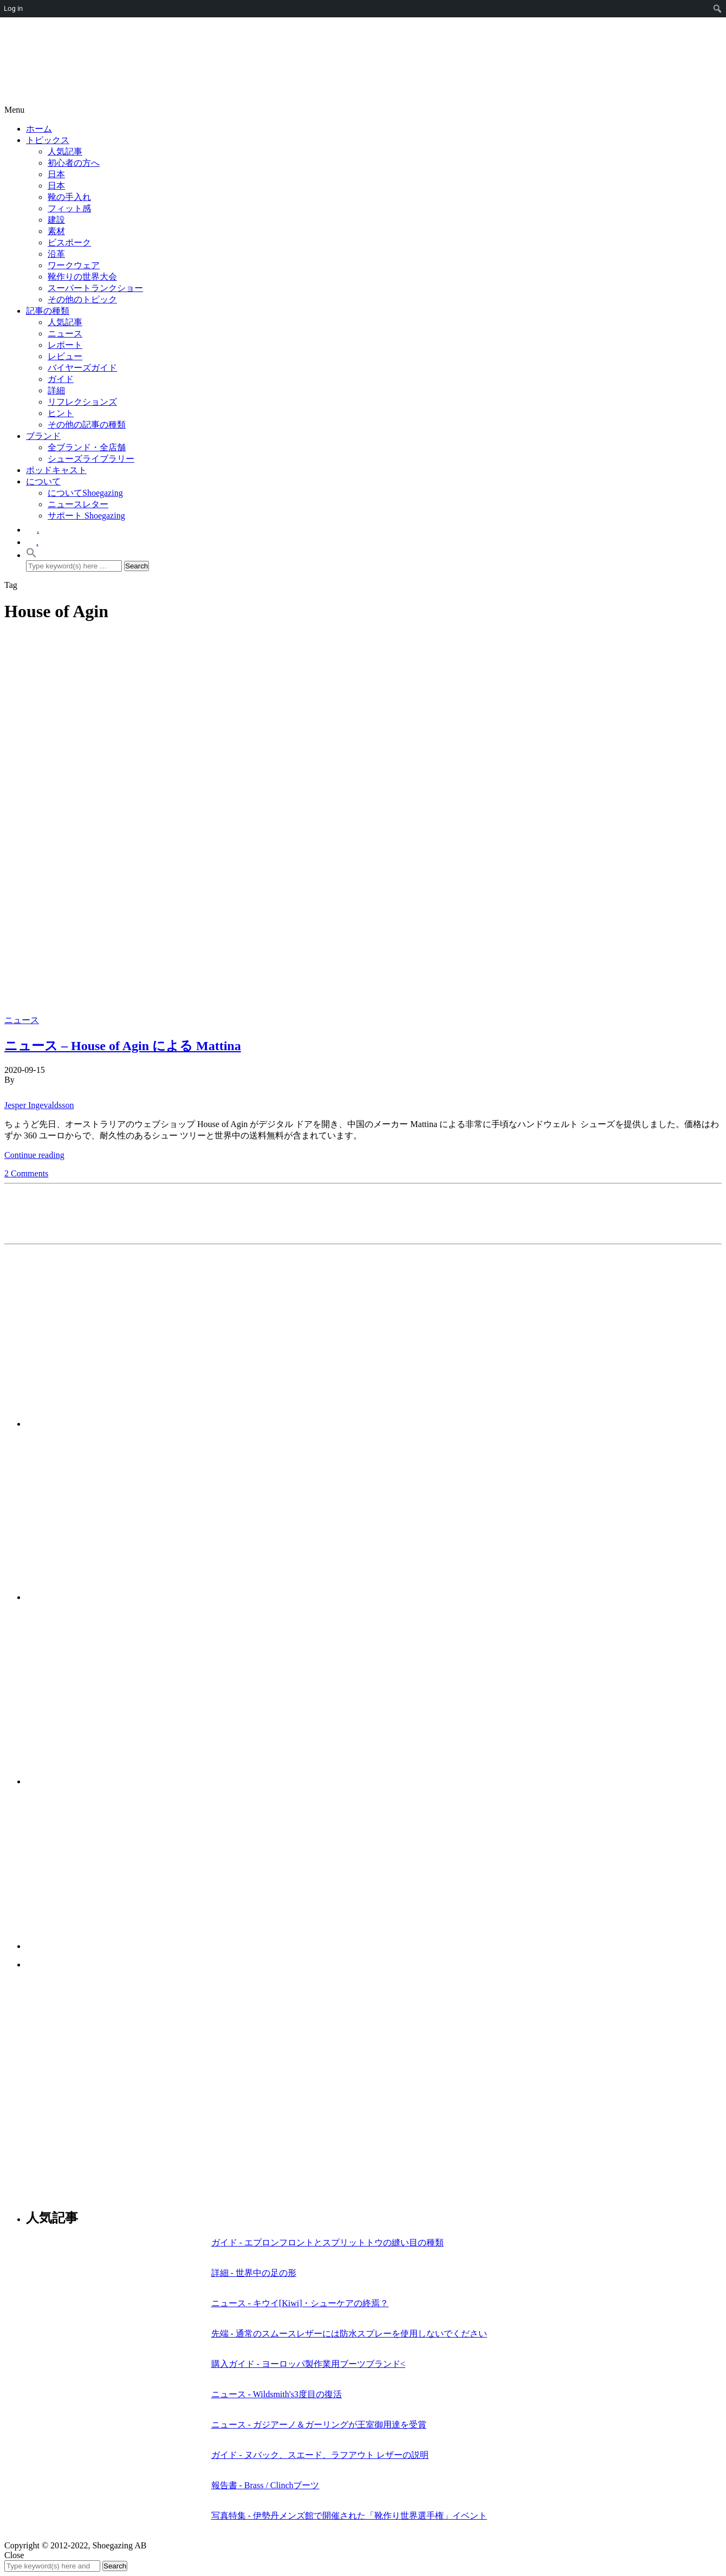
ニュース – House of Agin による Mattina (122, 1046)
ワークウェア (74, 265)
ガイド (61, 379)
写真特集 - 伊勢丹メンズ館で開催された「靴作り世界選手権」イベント (349, 2515)
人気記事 (65, 151)
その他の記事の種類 (87, 424)
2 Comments (26, 1173)
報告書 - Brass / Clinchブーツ (265, 2485)
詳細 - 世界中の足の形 (253, 2272)
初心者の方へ (74, 162)
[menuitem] (717, 8)
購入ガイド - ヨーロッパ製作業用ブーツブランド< (308, 2363)
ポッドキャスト (56, 470)
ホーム (39, 128)
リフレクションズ (82, 401)
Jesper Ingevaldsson (39, 1105)
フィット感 (69, 208)
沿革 (56, 253)
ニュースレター (78, 504)
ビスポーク (69, 242)
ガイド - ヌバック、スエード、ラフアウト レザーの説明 (320, 2455)
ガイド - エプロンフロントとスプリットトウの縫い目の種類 (327, 2242)
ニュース (65, 333)
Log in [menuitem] (13, 8)
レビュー (65, 356)
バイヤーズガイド (82, 367)
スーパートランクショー (95, 288)
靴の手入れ (69, 197)
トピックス (47, 140)
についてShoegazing (85, 492)
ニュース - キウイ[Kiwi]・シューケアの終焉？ (300, 2303)
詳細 (56, 390)
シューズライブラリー (91, 458)
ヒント (61, 413)
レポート (65, 344)
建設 (56, 219)
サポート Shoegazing (86, 515)
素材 (56, 231)
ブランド (43, 436)
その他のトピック (82, 299)
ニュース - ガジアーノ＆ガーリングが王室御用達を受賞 (318, 2424)
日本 (56, 174)
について (43, 481)
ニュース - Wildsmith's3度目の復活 (276, 2394)
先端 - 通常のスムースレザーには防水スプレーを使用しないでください (349, 2333)
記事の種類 (47, 310)
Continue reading (34, 1155)
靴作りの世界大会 (82, 276)
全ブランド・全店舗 (87, 447)
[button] (31, 555)
